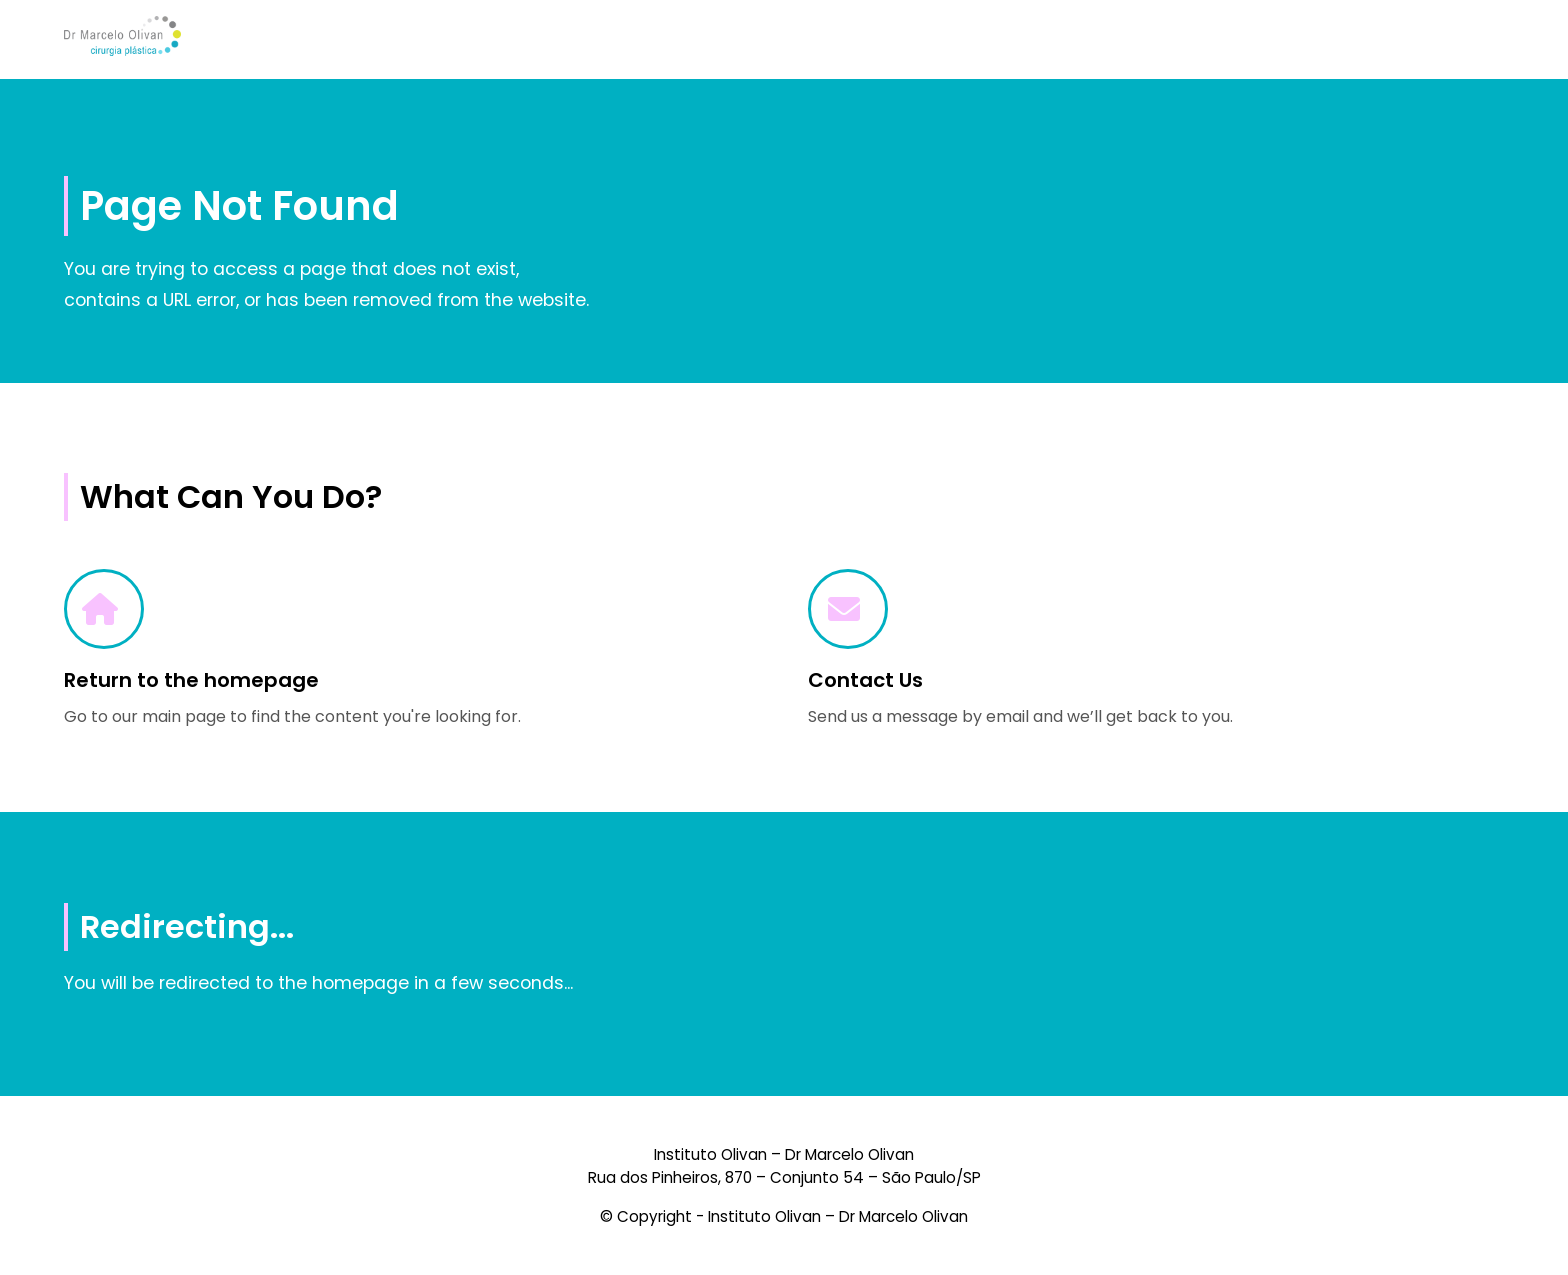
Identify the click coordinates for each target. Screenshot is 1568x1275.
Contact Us (865, 680)
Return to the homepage (191, 680)
